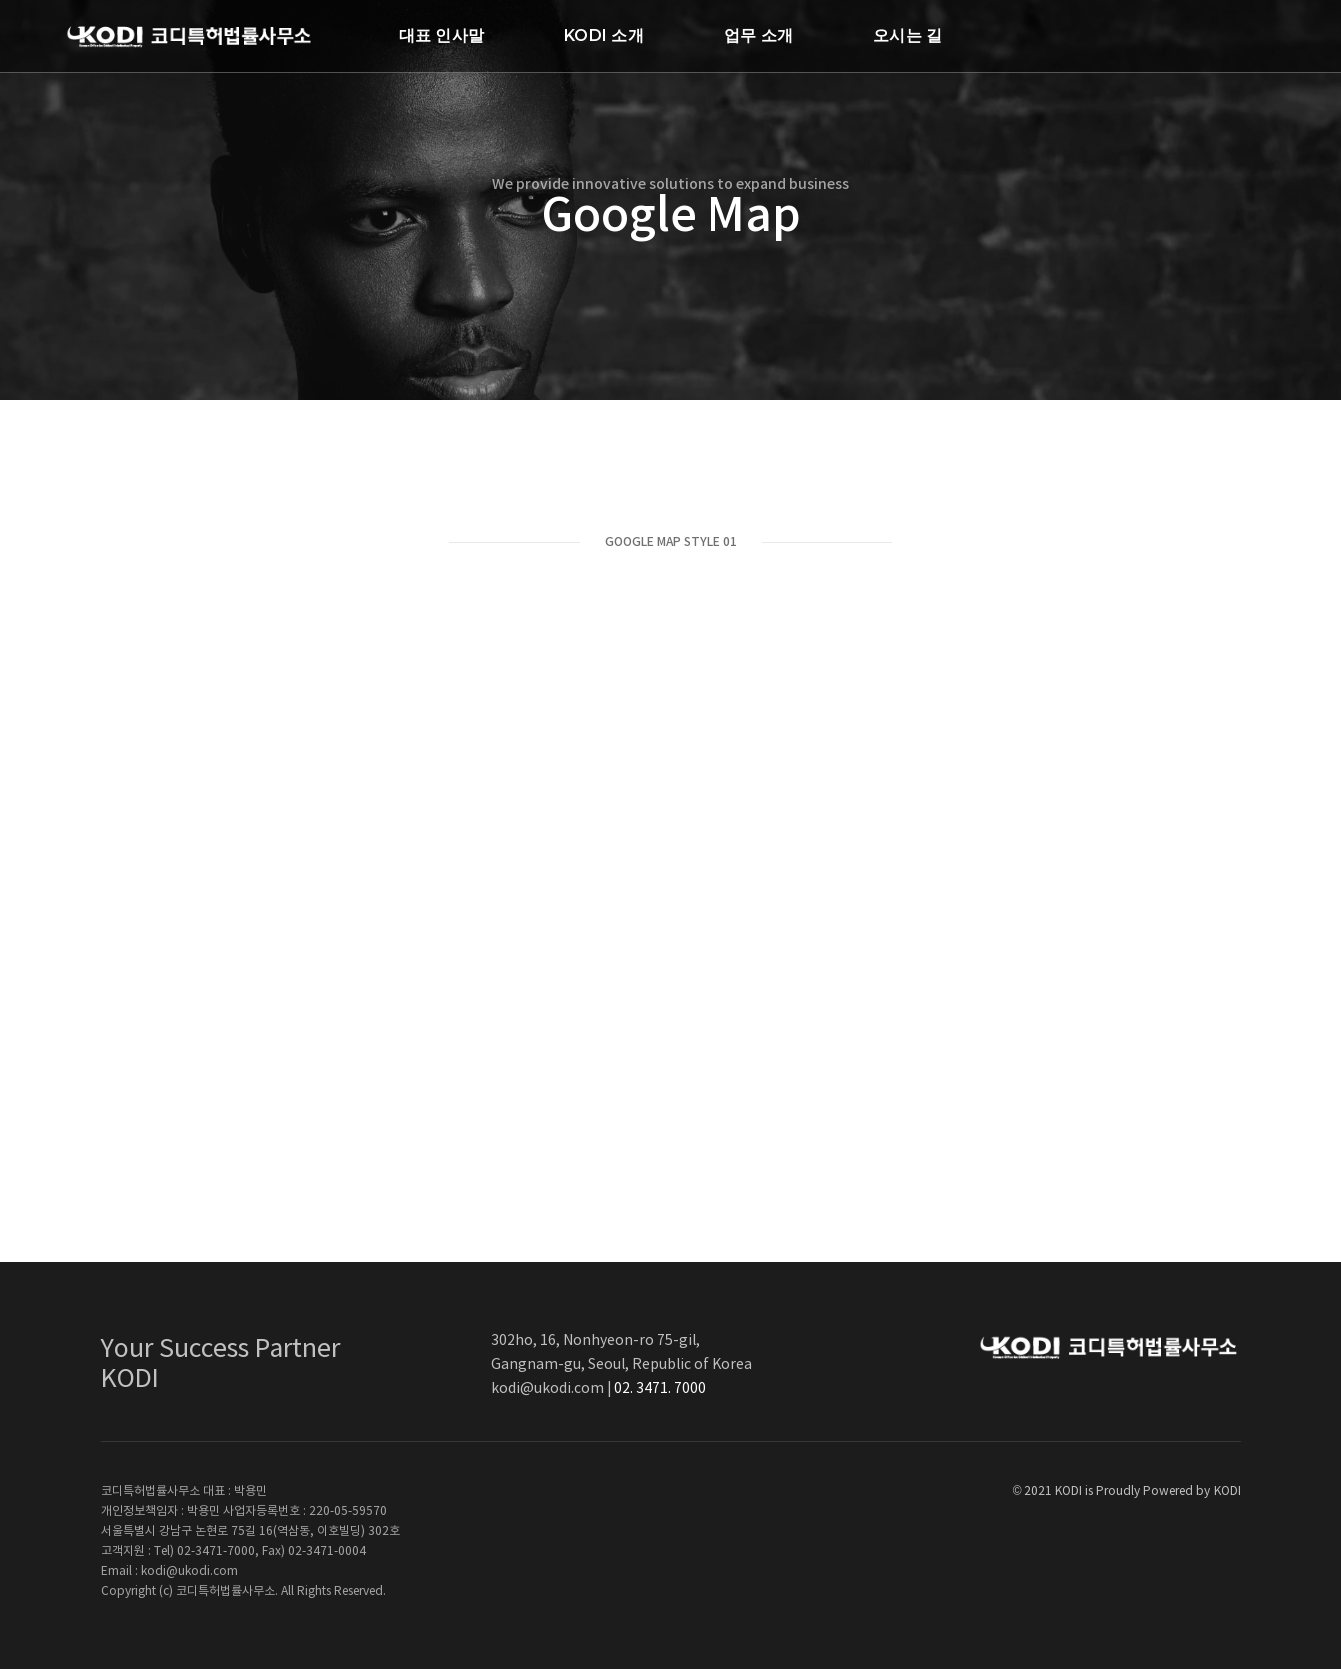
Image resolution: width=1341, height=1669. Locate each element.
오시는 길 (907, 35)
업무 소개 (758, 35)
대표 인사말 (441, 35)
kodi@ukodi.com (547, 1389)
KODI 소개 (604, 35)
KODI (1227, 1491)
